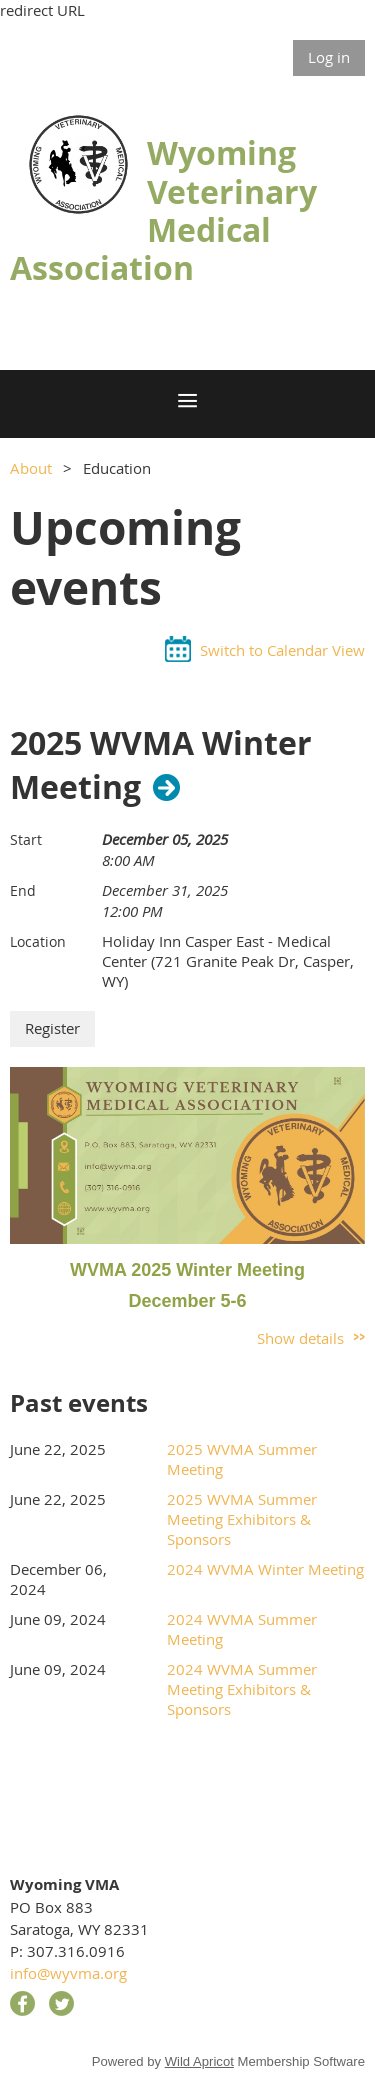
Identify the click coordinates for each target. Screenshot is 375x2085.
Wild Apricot (199, 2061)
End (23, 890)
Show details (300, 1338)
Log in (329, 57)
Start (26, 839)
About (31, 468)
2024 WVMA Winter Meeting (265, 1569)
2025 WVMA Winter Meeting (161, 766)
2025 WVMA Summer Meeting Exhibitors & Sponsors (242, 1519)
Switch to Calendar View (282, 650)
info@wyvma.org (68, 1973)
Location (38, 941)
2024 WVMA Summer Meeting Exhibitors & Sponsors (242, 1689)
